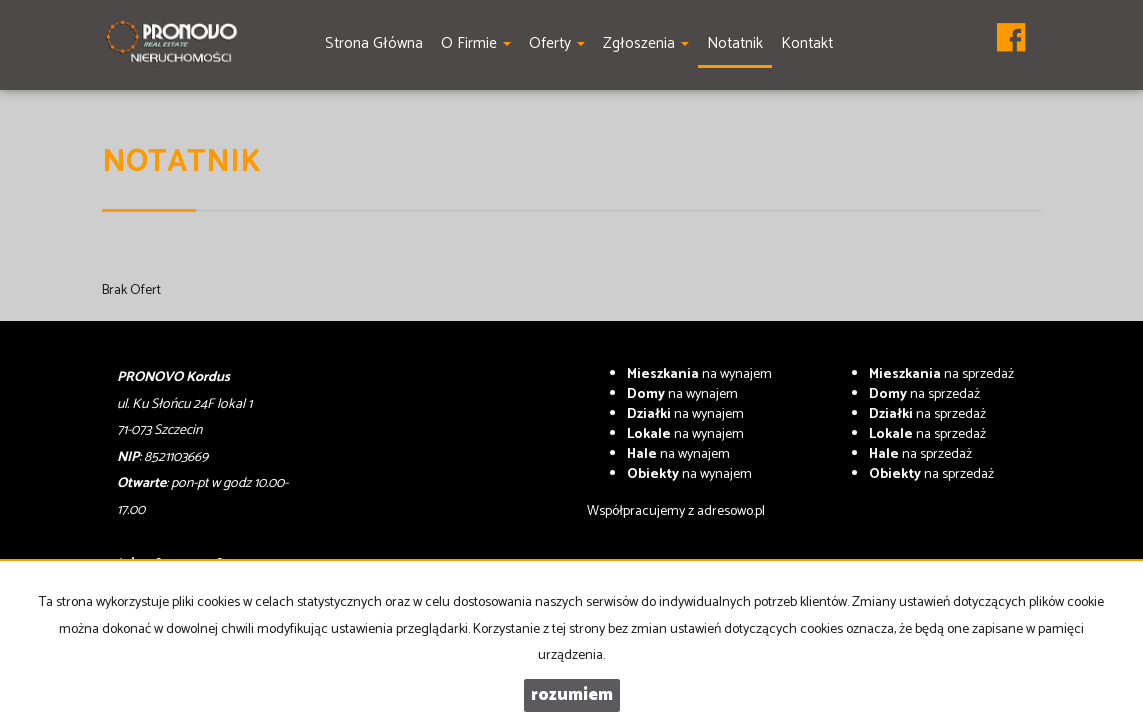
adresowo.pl (731, 511)
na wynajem (699, 374)
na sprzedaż (941, 374)
